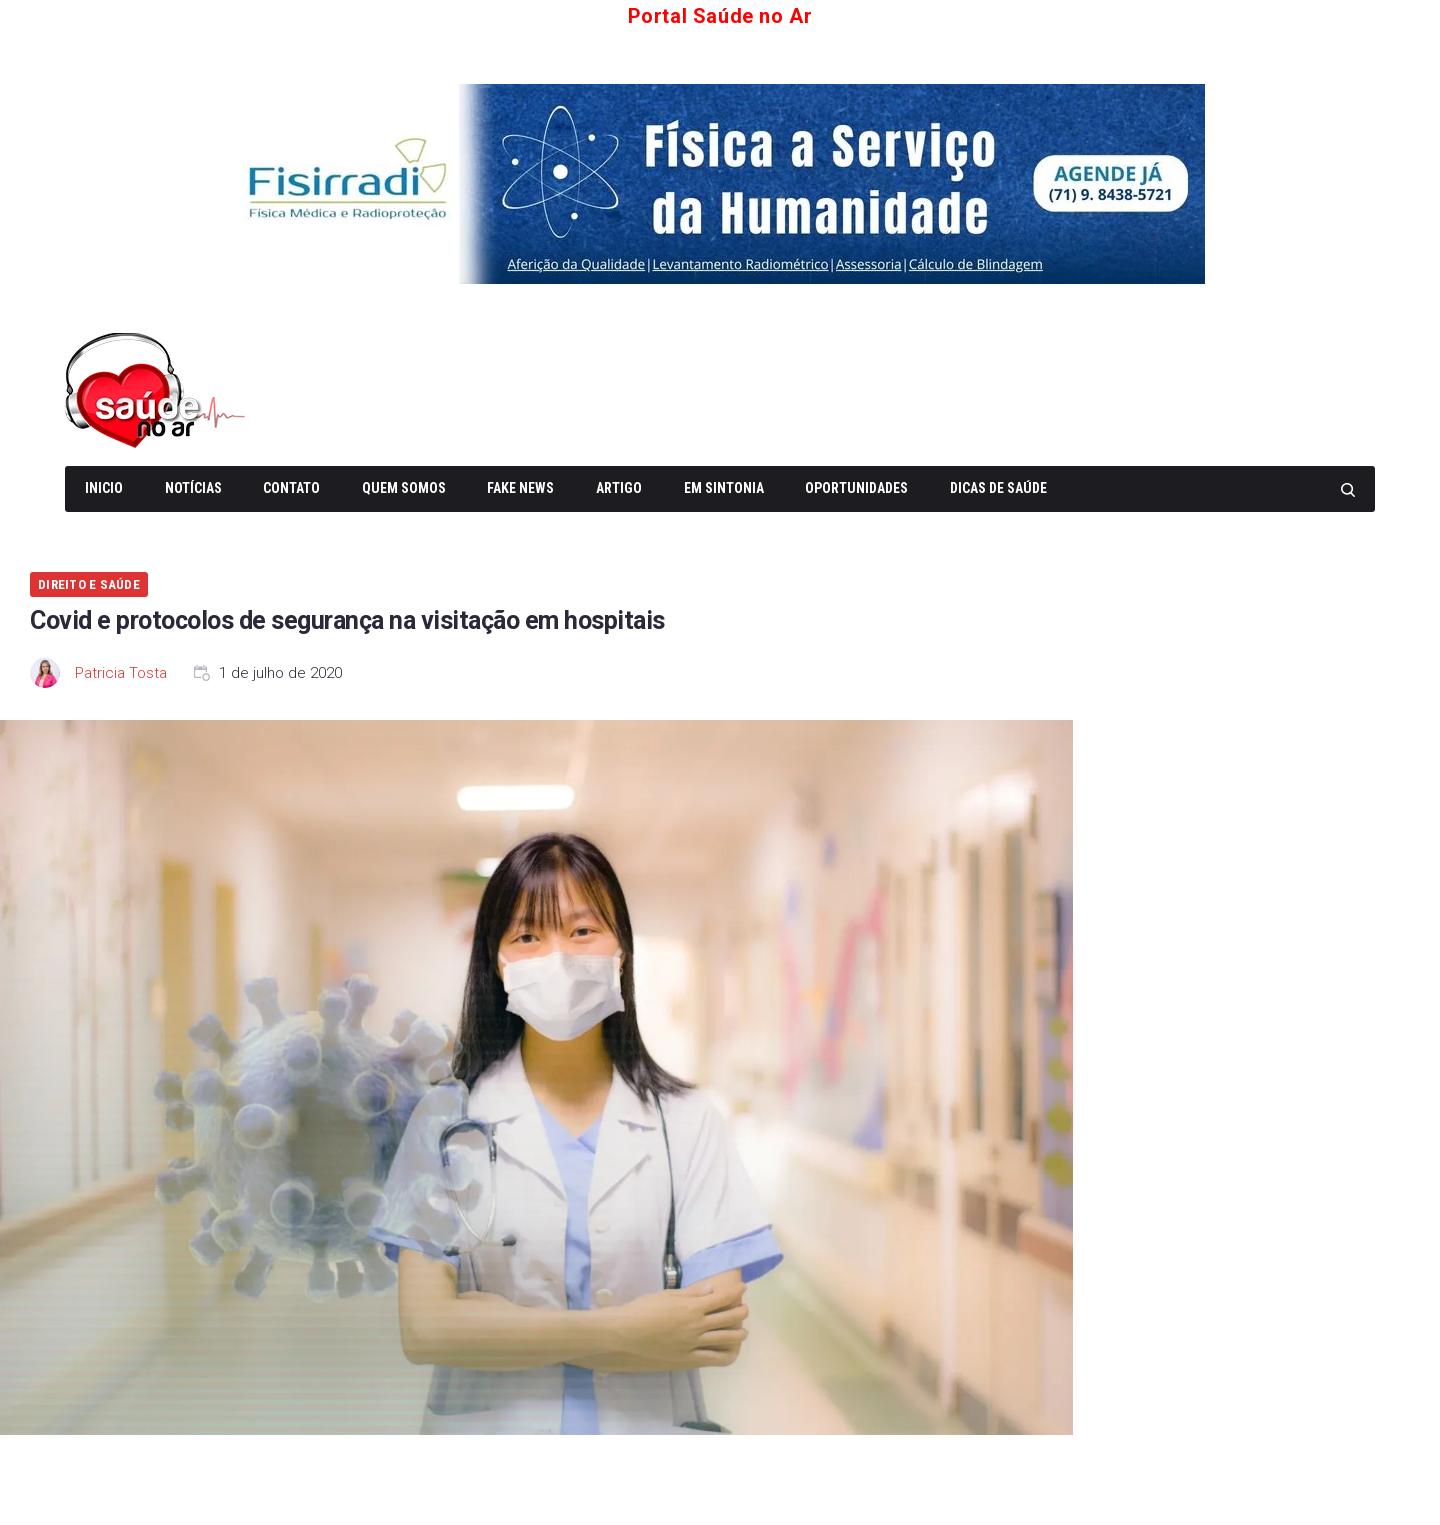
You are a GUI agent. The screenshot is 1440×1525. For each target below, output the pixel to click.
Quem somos (404, 488)
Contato (291, 488)
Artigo (619, 488)
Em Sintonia (724, 488)
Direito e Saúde (89, 584)
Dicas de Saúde (998, 488)
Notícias (193, 488)
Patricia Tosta (121, 673)
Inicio (104, 488)
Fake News (520, 488)
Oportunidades (856, 488)
